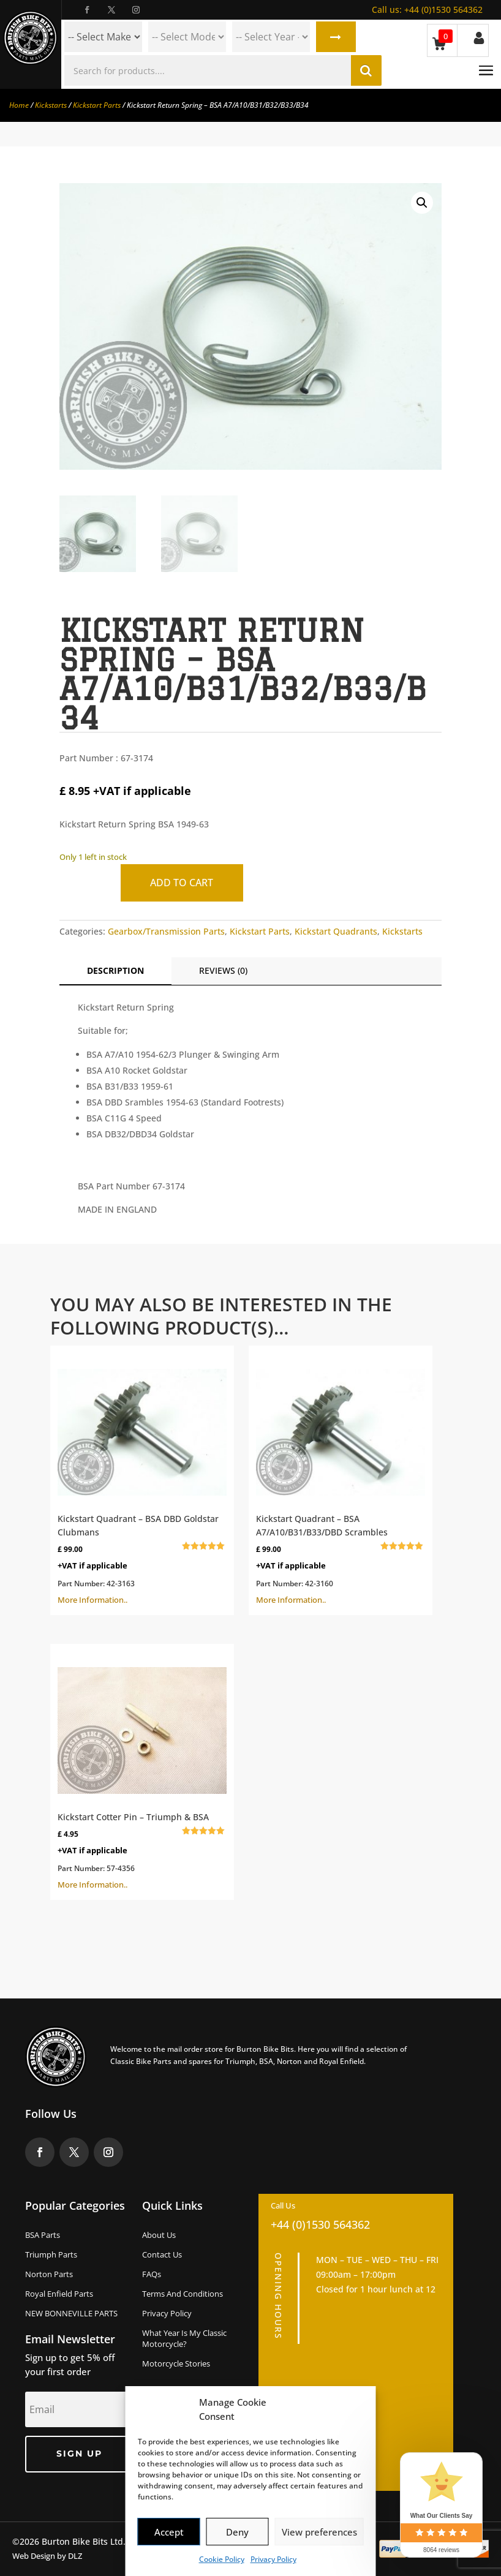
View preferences (319, 2532)
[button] (422, 203)
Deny (237, 2532)
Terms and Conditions (182, 2293)
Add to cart (181, 882)
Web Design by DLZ (47, 2555)
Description (115, 970)
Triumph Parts (51, 2254)
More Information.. (142, 1479)
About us (159, 2234)
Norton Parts (49, 2274)
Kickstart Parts (97, 105)
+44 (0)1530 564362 (427, 9)
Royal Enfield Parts (59, 2293)
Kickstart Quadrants (336, 931)
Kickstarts (51, 105)
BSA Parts (42, 2234)
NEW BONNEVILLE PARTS (71, 2313)
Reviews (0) (223, 970)
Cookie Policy (221, 2559)
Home (19, 105)
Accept (169, 2532)
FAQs (151, 2274)
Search (336, 36)
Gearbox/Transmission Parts (166, 931)
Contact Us (162, 2254)
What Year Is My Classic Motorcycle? (184, 2338)
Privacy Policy (273, 2559)
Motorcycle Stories (176, 2363)
